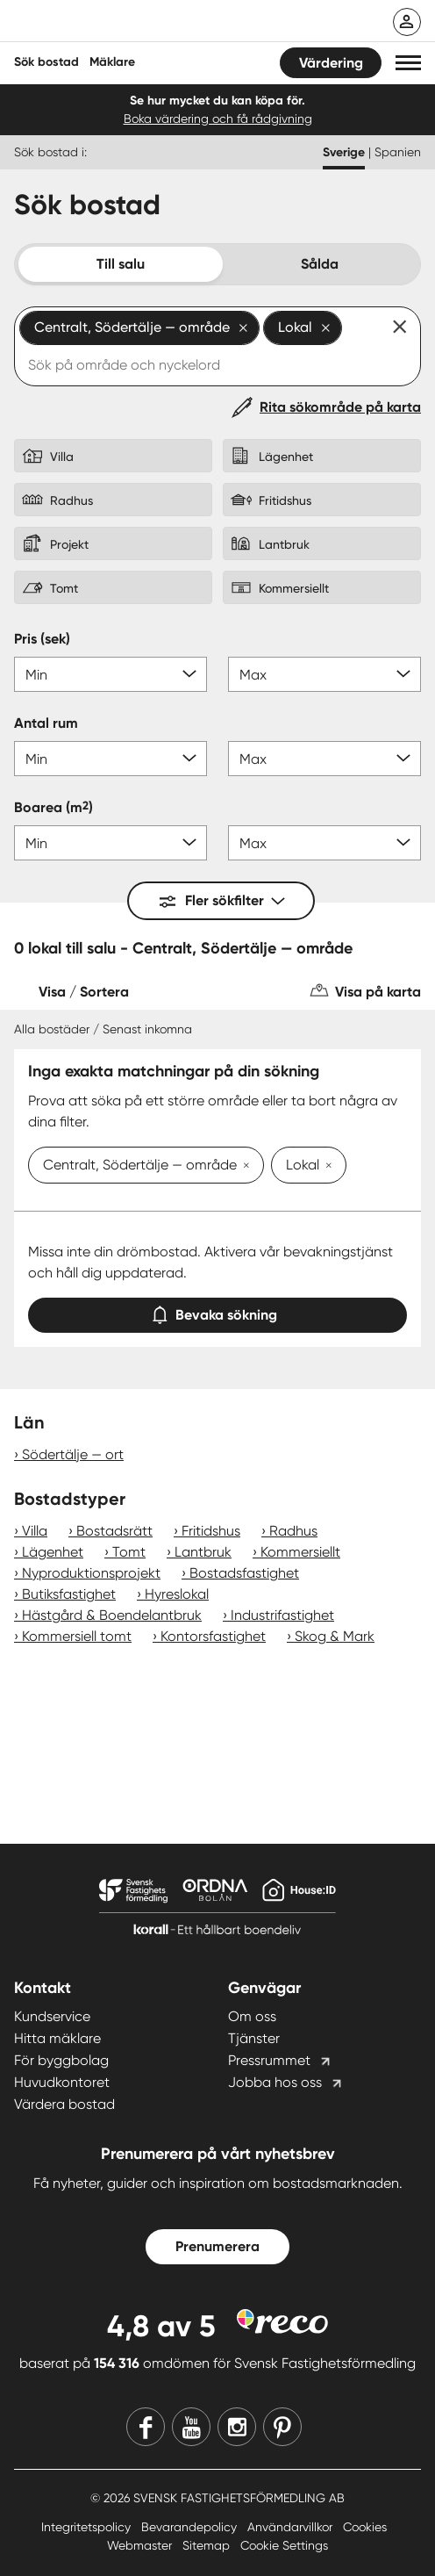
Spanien (397, 152)
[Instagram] (237, 2426)
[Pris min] (110, 674)
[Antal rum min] (110, 758)
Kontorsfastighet (213, 1636)
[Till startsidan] (129, 23)
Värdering (331, 62)
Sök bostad (46, 61)
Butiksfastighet (69, 1594)
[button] (408, 63)
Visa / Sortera (84, 991)
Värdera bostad (64, 2104)
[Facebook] (145, 2426)
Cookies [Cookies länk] (365, 2527)
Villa (34, 1530)
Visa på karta (378, 991)
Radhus (293, 1530)
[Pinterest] (282, 2426)
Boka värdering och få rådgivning (218, 119)
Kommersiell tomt (77, 1636)
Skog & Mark (334, 1636)
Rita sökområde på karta (340, 407)
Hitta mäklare (57, 2038)
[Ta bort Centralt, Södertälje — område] (243, 1167)
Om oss (252, 2016)
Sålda (320, 263)
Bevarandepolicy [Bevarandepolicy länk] (190, 2527)
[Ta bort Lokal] (325, 1167)
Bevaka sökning (217, 1311)
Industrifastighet (282, 1615)
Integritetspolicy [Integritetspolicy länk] (87, 2527)
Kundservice (52, 2016)
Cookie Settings (284, 2545)
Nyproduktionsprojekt (91, 1573)
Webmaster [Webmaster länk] (141, 2545)
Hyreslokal (177, 1594)
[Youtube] (191, 2426)
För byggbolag (61, 2060)
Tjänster (254, 2038)
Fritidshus (211, 1530)
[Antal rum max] (324, 758)
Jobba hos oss (275, 2082)
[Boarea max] (324, 842)
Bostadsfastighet (244, 1573)
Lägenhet (52, 1551)
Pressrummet (269, 2060)
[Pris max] (324, 674)
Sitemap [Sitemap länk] (207, 2545)
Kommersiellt (300, 1551)
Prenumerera (217, 2246)
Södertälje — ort (73, 1454)
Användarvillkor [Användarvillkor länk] (291, 2527)
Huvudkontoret (62, 2082)
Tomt (129, 1551)
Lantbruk (203, 1551)
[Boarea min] (110, 842)
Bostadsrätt (114, 1530)
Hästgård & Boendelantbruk (112, 1615)
